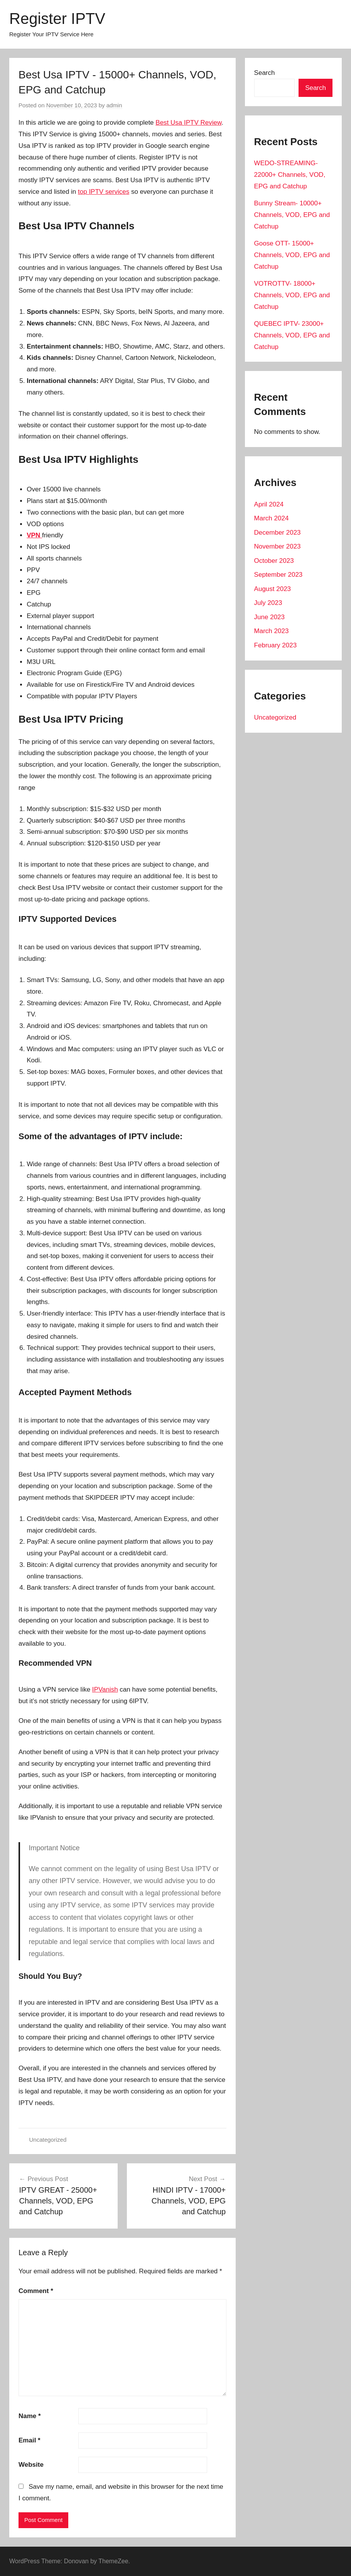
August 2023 (272, 589)
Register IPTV (57, 18)
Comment (36, 2291)
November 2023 (277, 546)
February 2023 (275, 645)
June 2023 (269, 617)
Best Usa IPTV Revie (186, 122)
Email (29, 2440)
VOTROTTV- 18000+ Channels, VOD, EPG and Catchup (292, 295)
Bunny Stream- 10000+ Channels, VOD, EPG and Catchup (292, 215)
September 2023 (278, 574)
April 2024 (269, 504)
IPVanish (105, 1689)
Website (31, 2464)
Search (264, 72)
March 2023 (271, 631)
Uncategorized (48, 2139)
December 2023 (277, 532)
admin (114, 105)
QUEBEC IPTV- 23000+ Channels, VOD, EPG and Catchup (292, 335)
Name (30, 2416)
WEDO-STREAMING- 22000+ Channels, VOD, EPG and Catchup (290, 174)
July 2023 (268, 602)
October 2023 (274, 560)
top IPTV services (103, 191)
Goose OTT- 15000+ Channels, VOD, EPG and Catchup (292, 255)
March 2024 (271, 518)
